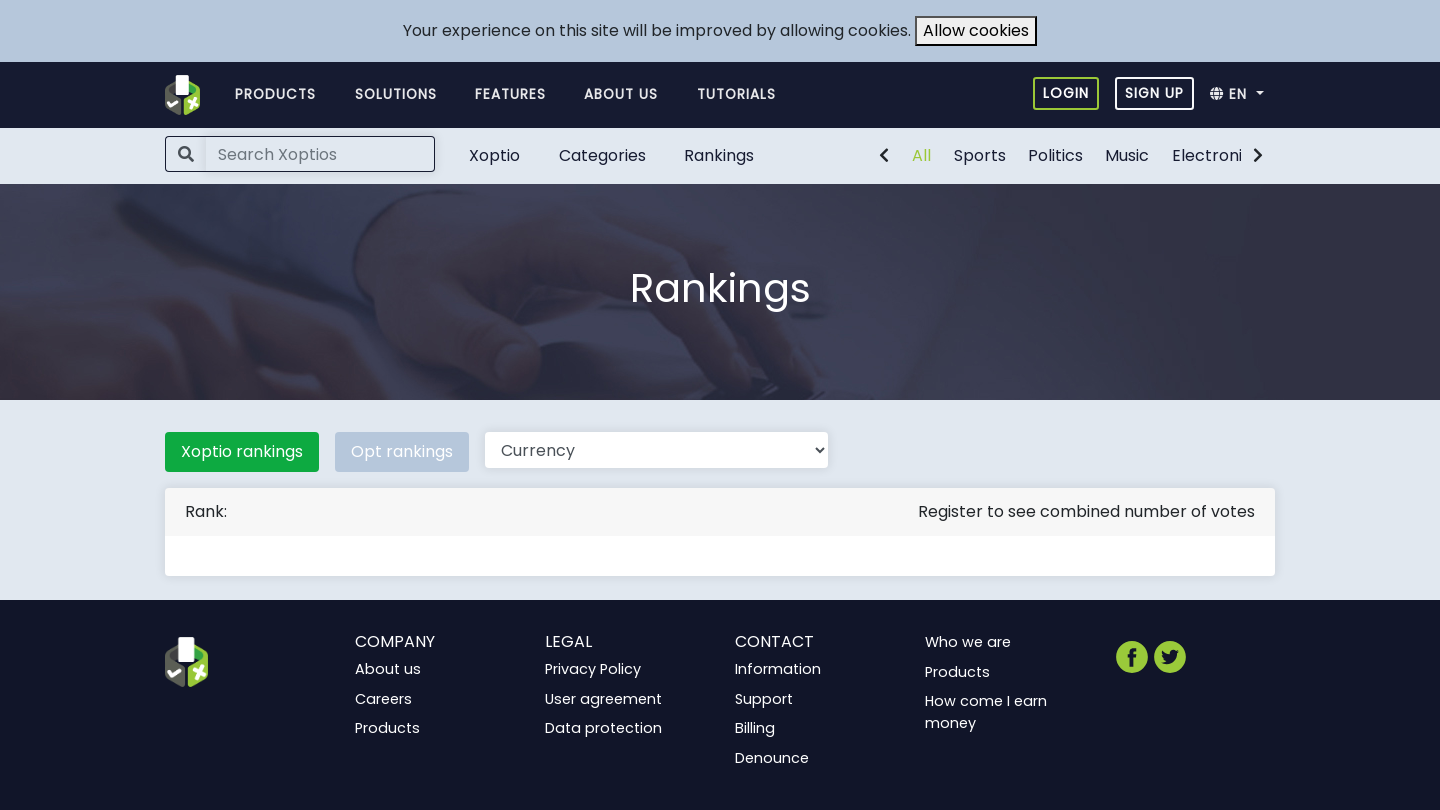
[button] (1242, 95)
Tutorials (736, 94)
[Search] (320, 154)
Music (1127, 155)
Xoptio (494, 155)
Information (778, 669)
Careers (383, 699)
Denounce (772, 758)
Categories (602, 155)
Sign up (1154, 93)
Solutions (396, 94)
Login (1066, 93)
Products (275, 94)
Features (510, 94)
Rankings (719, 155)
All (921, 155)
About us (621, 94)
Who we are (968, 642)
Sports (980, 155)
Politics (1055, 155)
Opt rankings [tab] (402, 451)
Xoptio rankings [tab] (242, 451)
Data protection (603, 728)
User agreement (603, 699)
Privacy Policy (593, 669)
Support (764, 699)
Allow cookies (976, 30)
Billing (755, 728)
